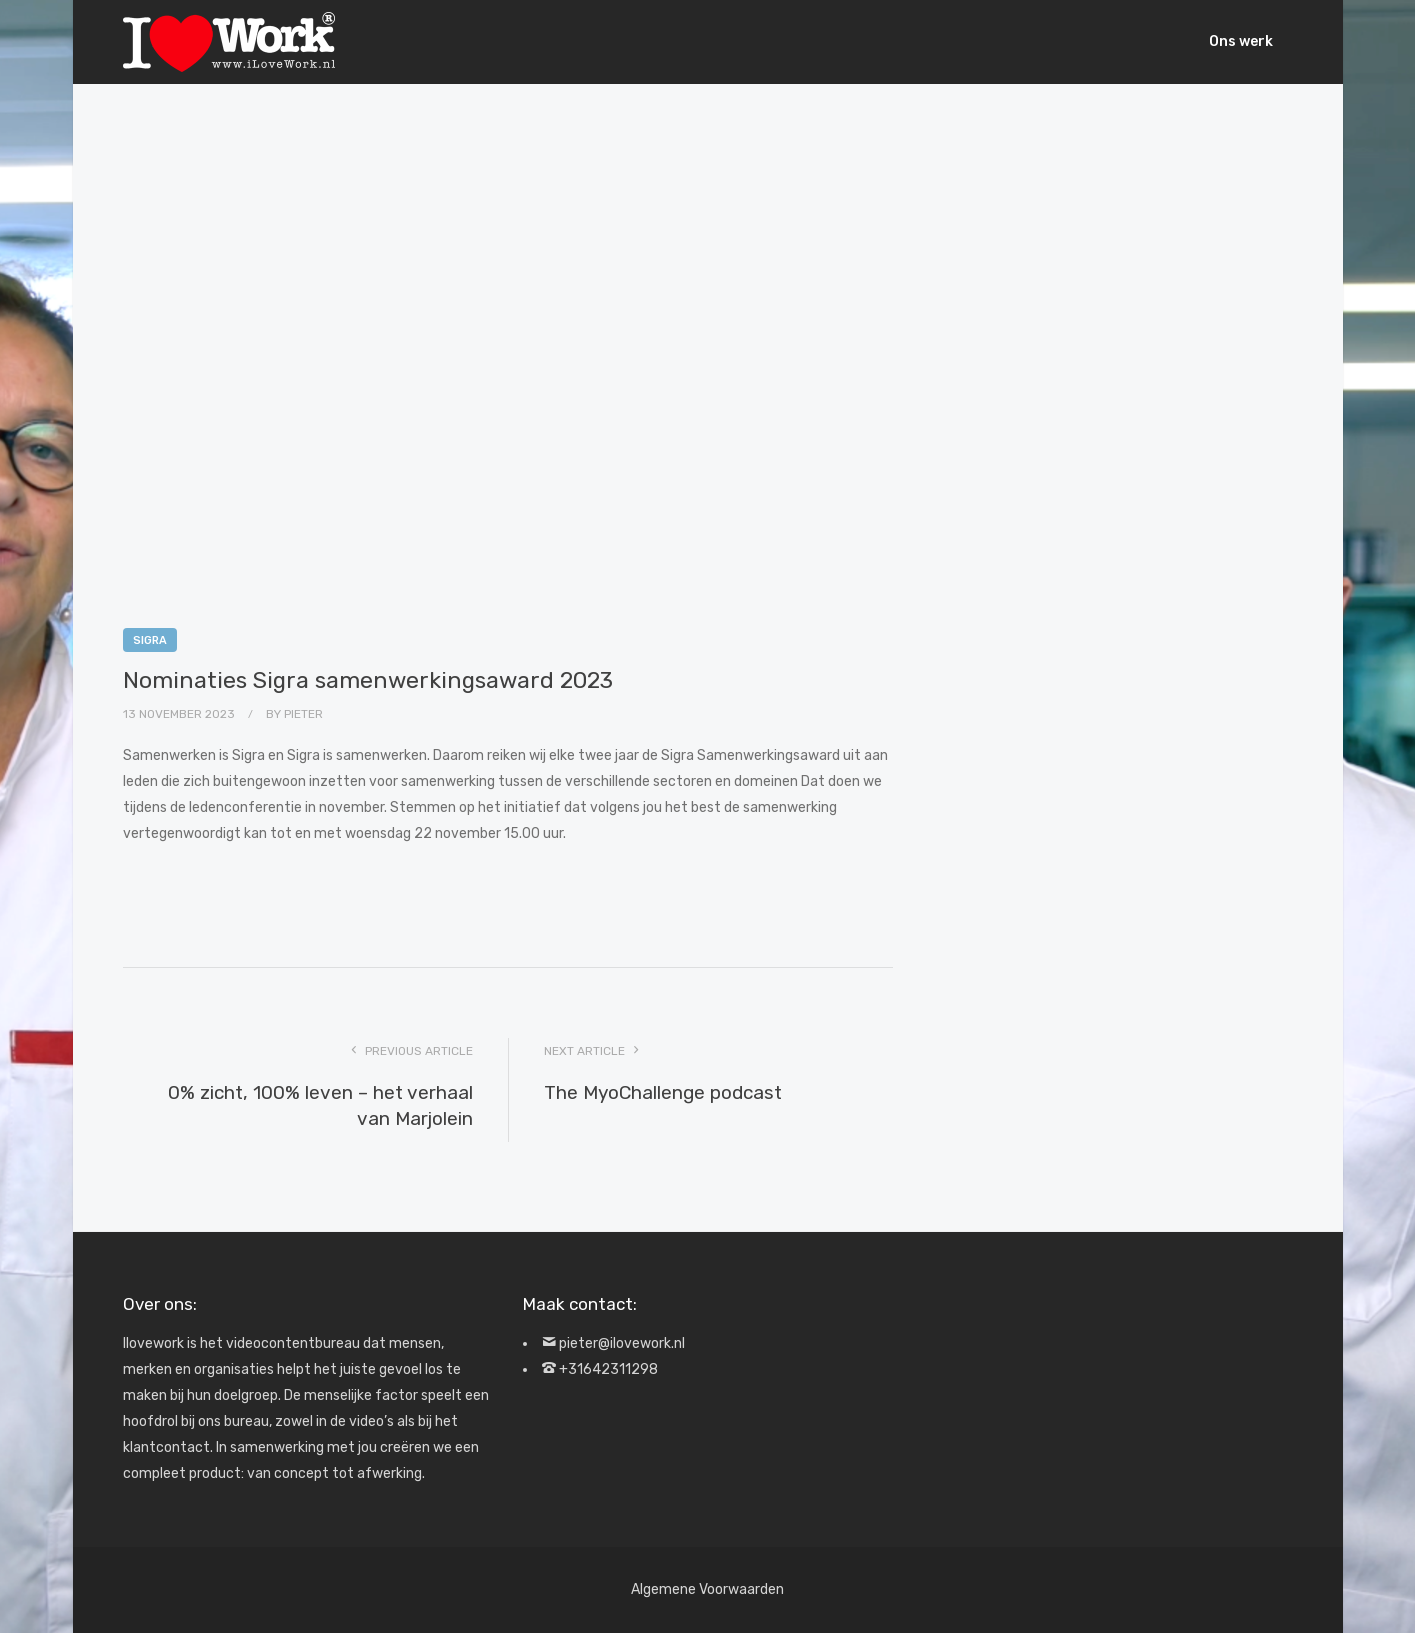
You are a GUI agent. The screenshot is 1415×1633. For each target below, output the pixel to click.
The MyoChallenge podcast (663, 1092)
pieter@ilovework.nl (622, 1343)
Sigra (150, 640)
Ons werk (1241, 41)
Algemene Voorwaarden (707, 1589)
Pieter (303, 714)
